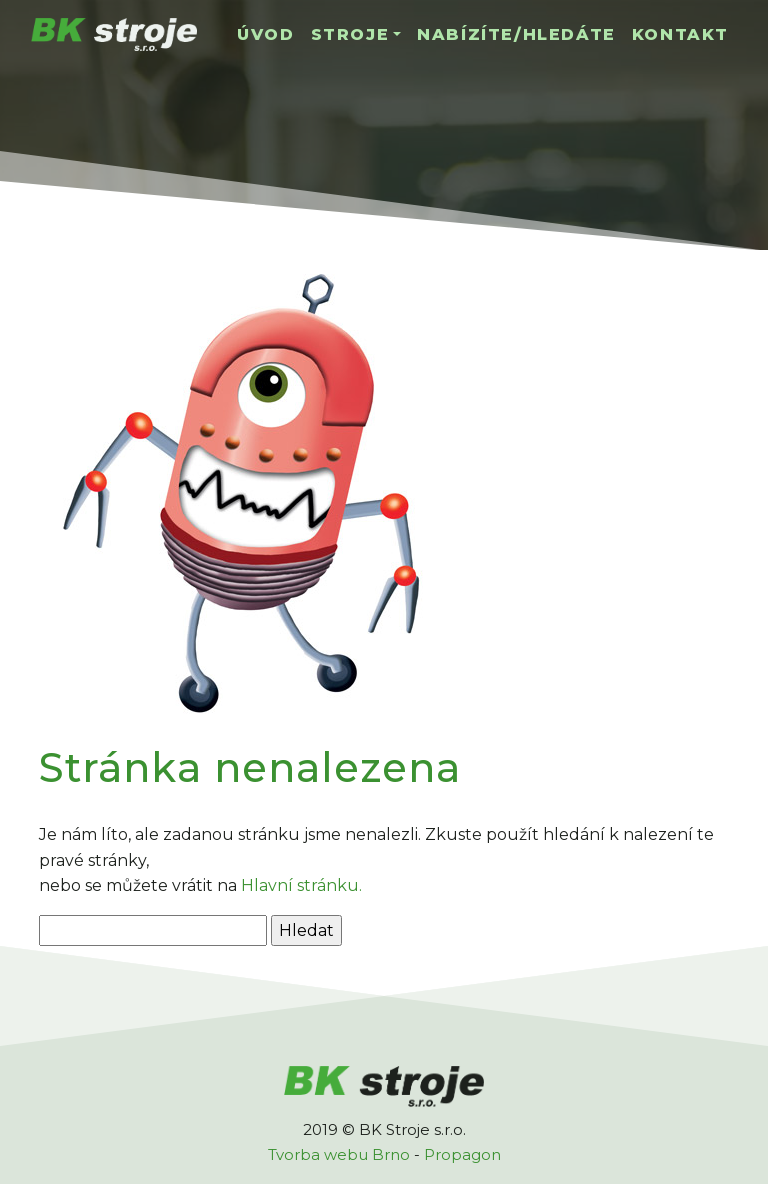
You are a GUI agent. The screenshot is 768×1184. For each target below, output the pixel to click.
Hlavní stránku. (301, 885)
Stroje (350, 34)
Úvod (265, 34)
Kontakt (680, 34)
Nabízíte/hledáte (516, 34)
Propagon (462, 1154)
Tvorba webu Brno (339, 1154)
